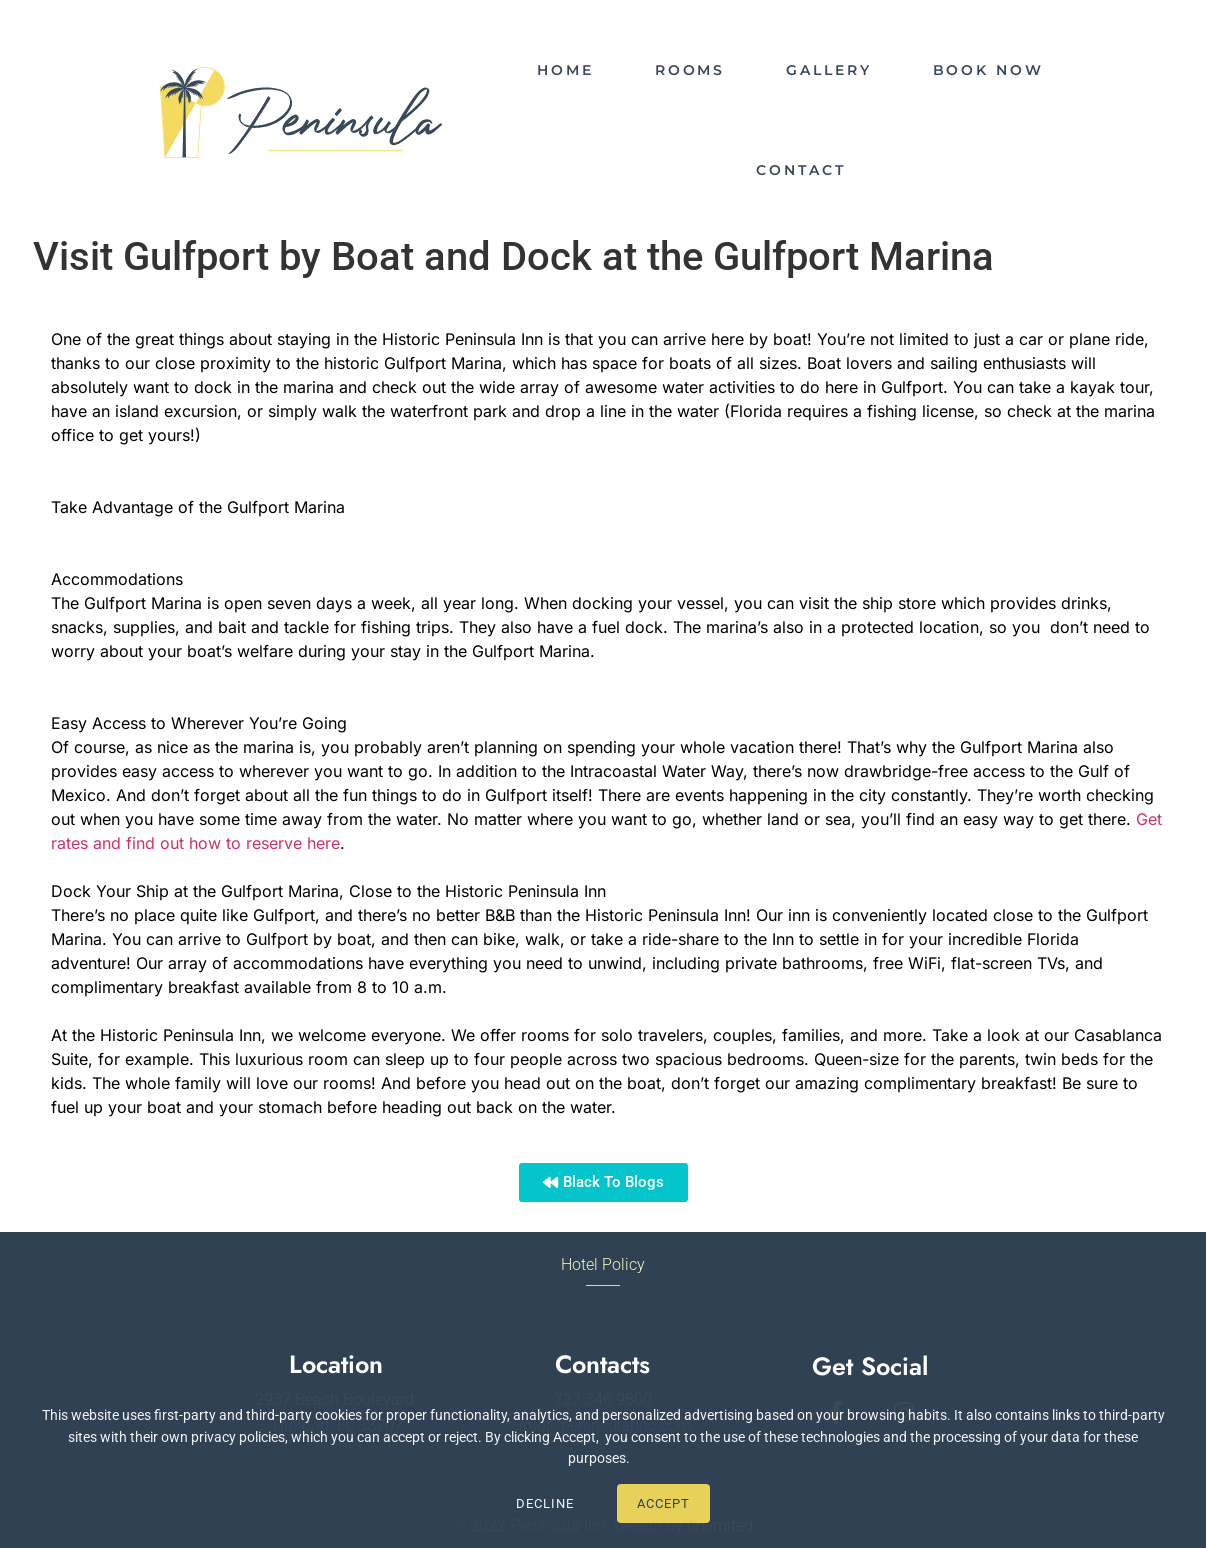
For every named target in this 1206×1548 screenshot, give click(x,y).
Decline (545, 1503)
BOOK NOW (988, 70)
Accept (663, 1503)
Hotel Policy (603, 1264)
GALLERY (828, 70)
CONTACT (800, 170)
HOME (565, 70)
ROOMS (690, 70)
